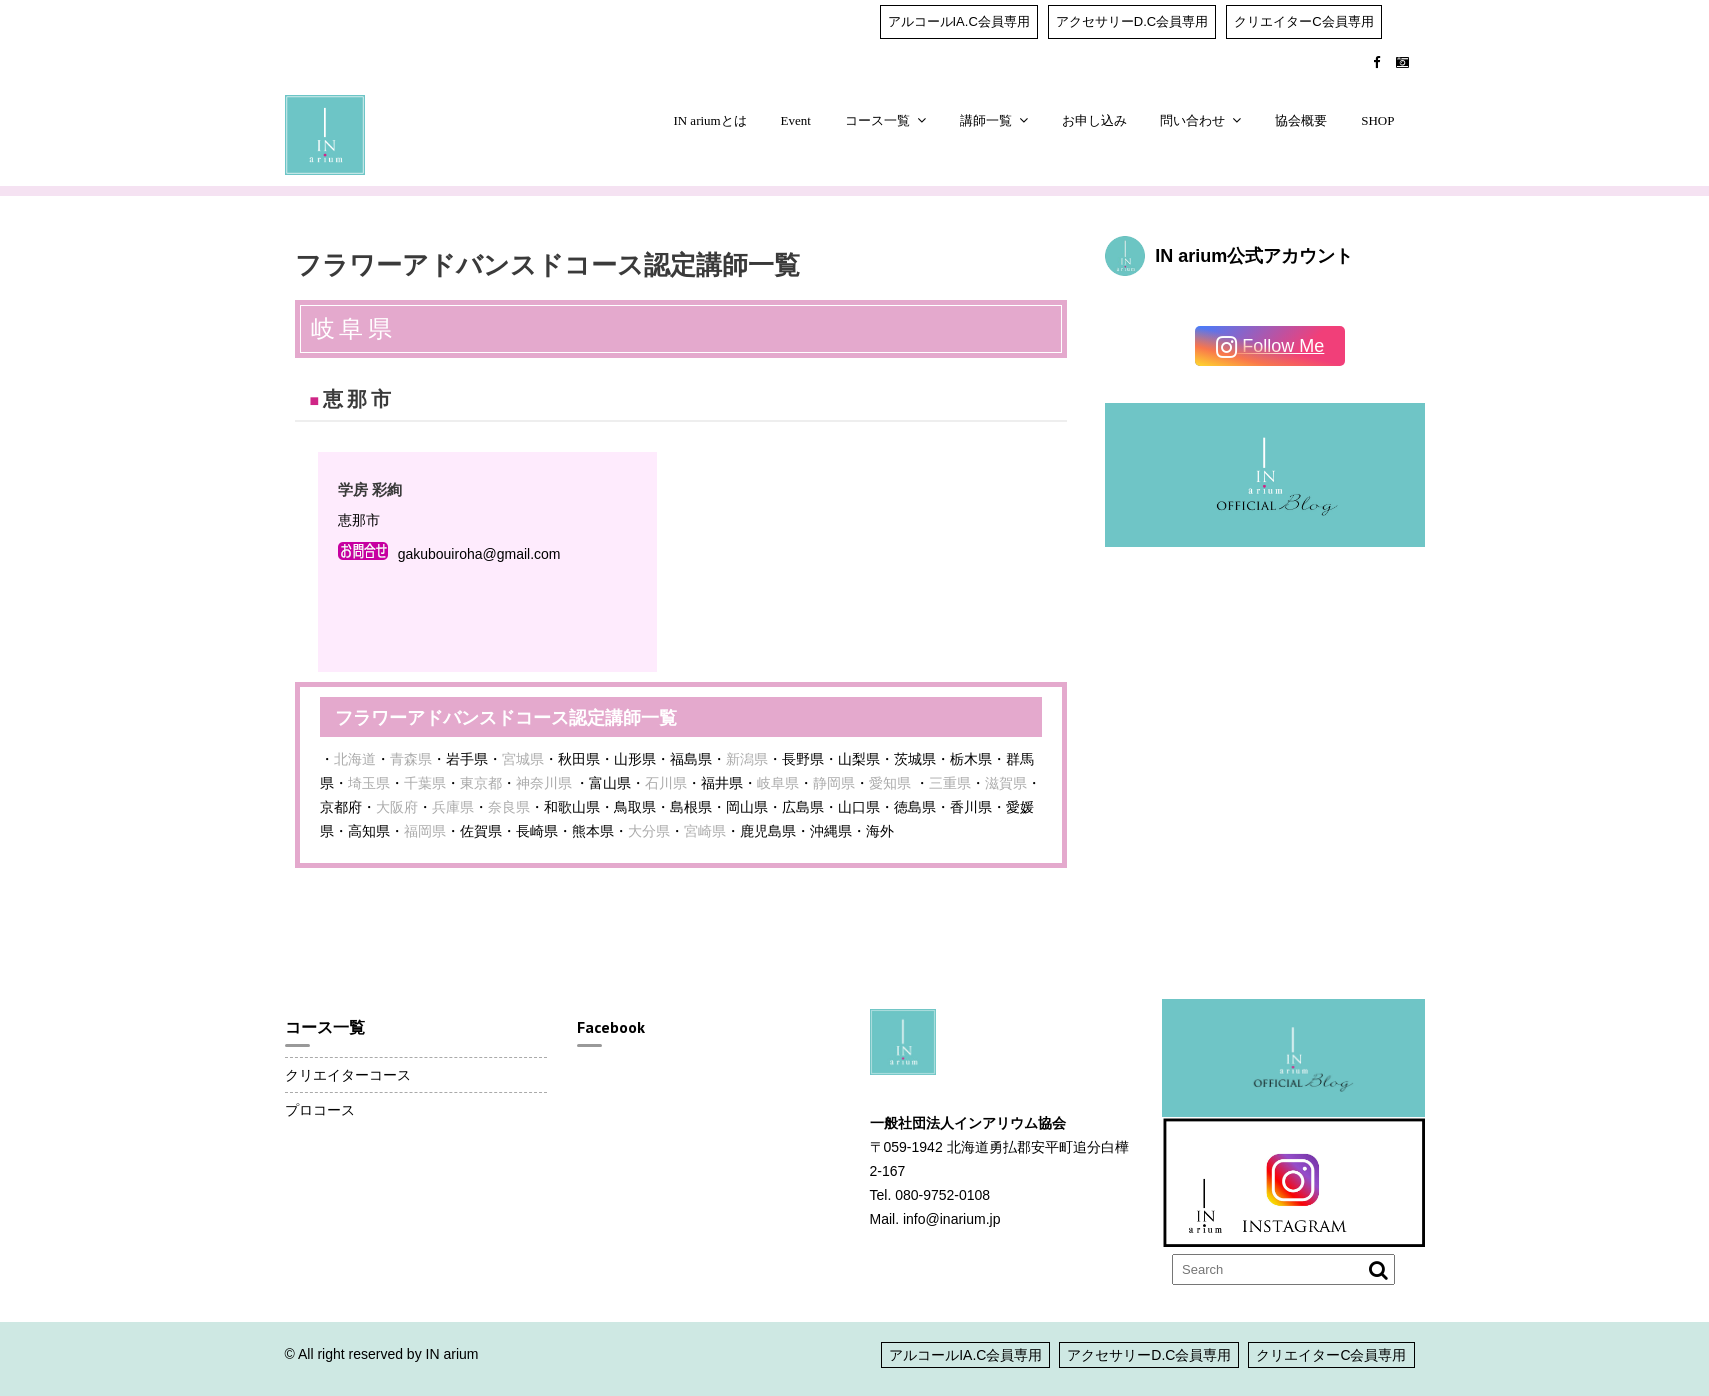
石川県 (666, 783)
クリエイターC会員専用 (1303, 21)
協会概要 (1301, 120)
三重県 (950, 783)
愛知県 (890, 783)
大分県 (649, 831)
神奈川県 (544, 783)
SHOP (1377, 120)
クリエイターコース (348, 1075)
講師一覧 (986, 120)
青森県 (411, 759)
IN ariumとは (709, 120)
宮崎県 (705, 831)
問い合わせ (1192, 120)
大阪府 (397, 807)
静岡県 (834, 783)
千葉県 (425, 783)
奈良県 (509, 807)
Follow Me (1270, 347)
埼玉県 (369, 783)
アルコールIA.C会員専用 (959, 21)
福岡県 (425, 831)
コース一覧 (877, 120)
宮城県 (523, 759)
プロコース (320, 1110)
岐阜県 (778, 783)
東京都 (481, 783)
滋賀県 (1006, 783)
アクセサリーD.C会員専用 (1132, 21)
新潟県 (747, 759)
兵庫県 (453, 807)
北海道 (355, 759)
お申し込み (1094, 120)
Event (796, 120)
